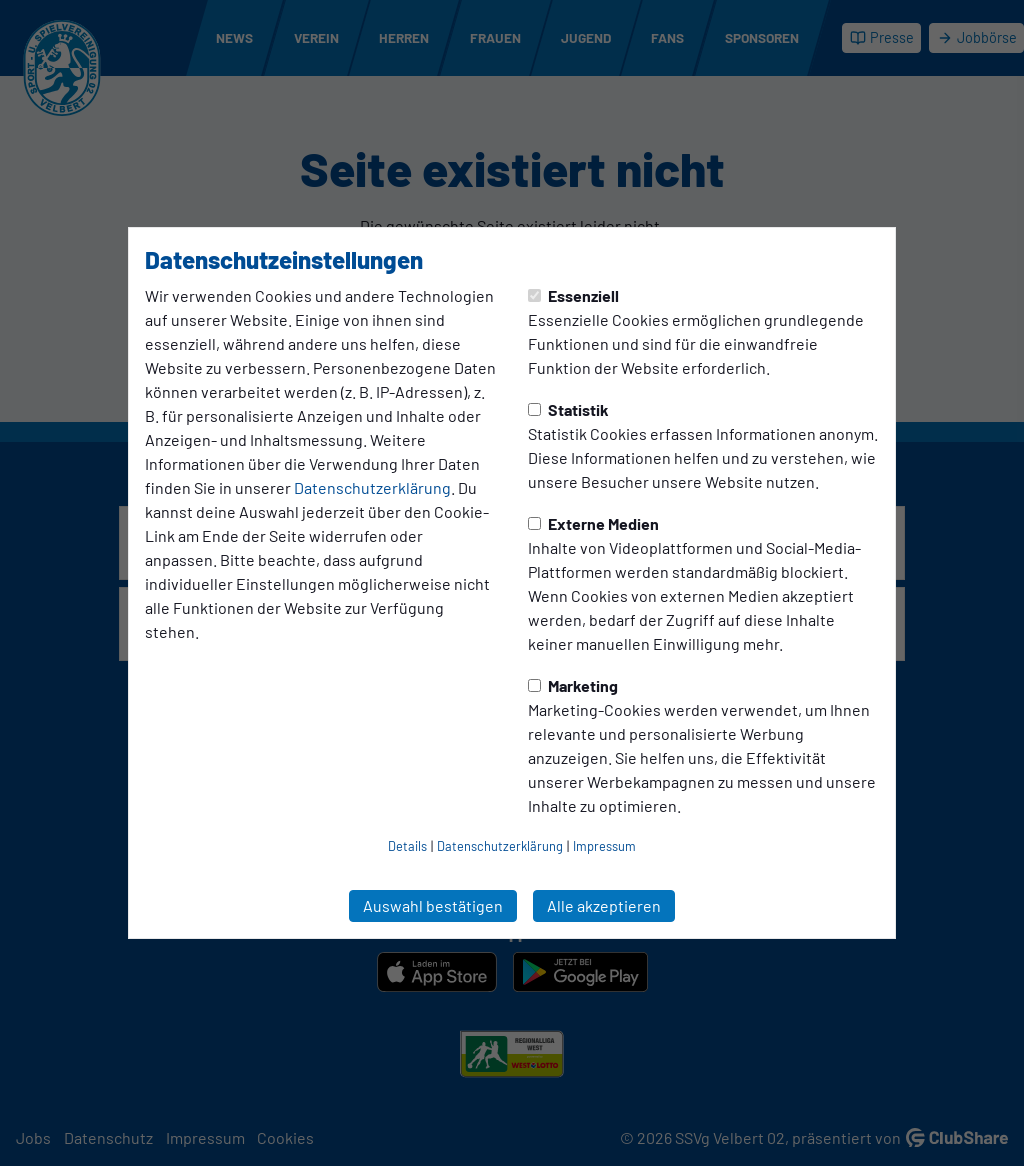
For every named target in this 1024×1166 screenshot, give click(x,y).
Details (407, 846)
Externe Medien (593, 523)
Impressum (604, 846)
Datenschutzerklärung (372, 487)
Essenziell (573, 295)
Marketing (573, 685)
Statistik (568, 409)
